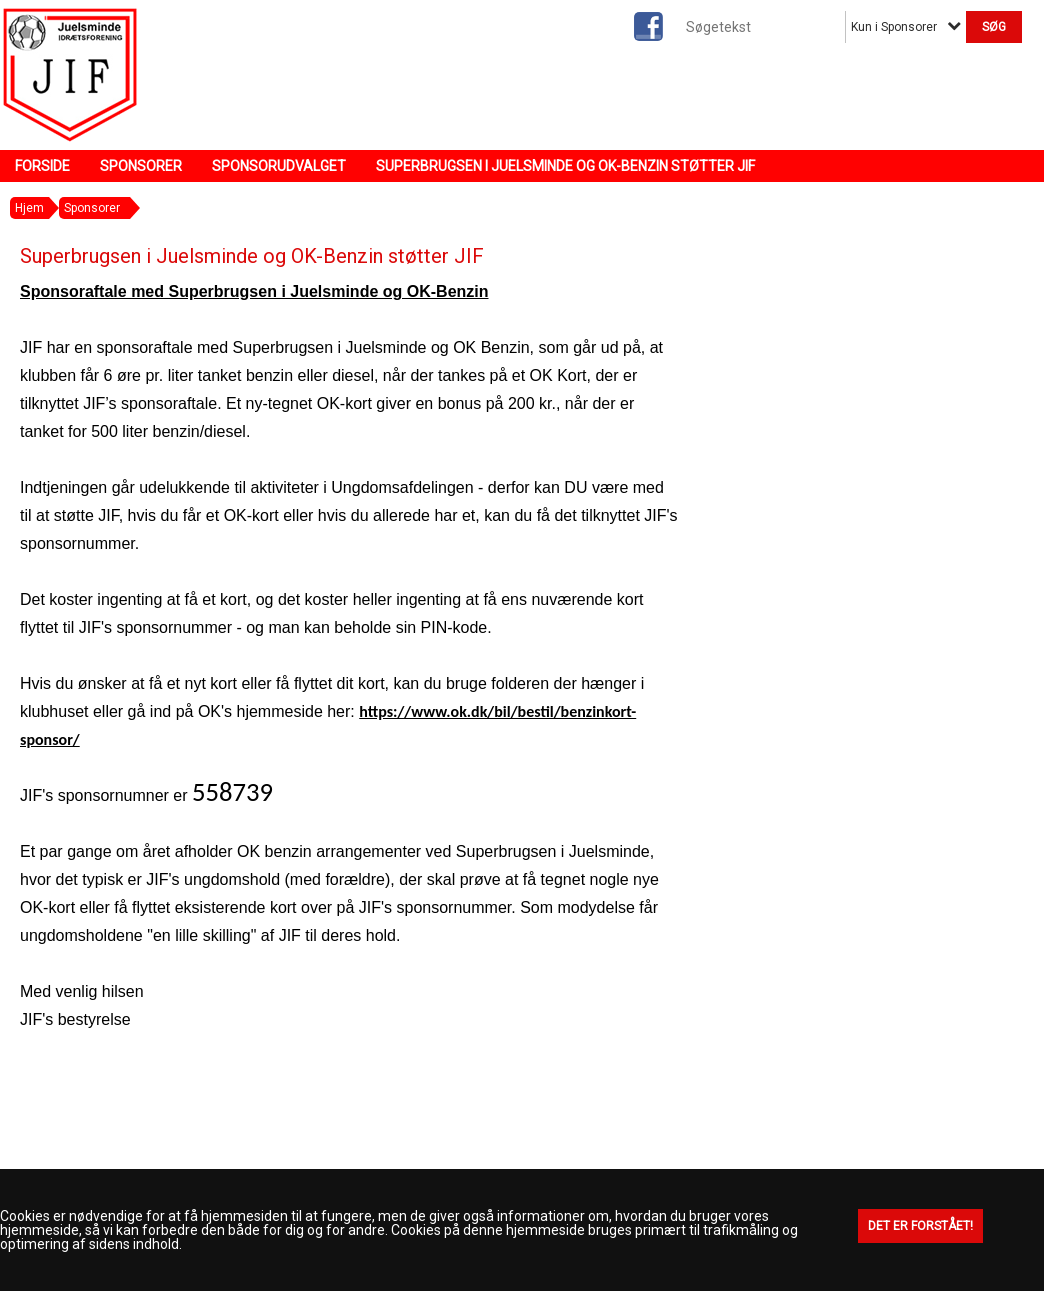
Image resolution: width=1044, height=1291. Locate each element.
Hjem (29, 208)
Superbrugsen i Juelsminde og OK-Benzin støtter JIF (565, 166)
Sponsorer (141, 166)
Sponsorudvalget (279, 166)
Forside (42, 166)
